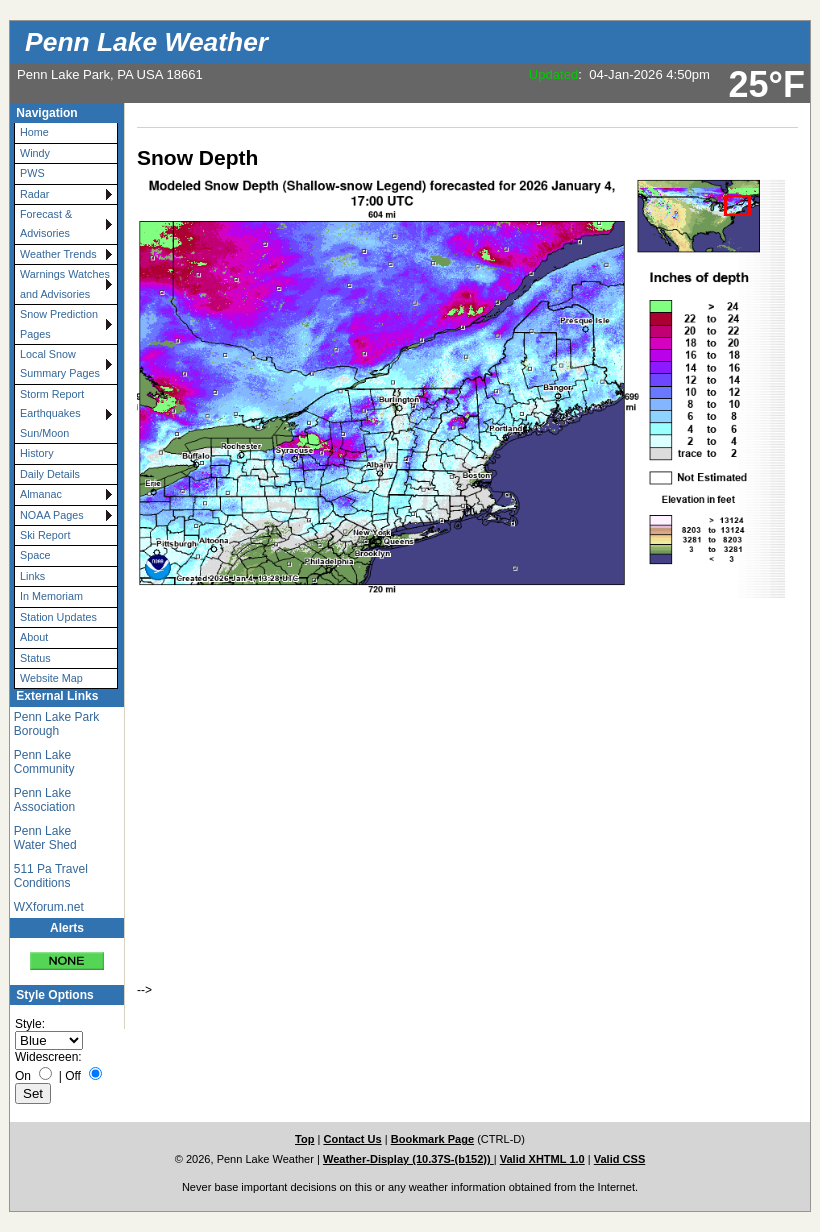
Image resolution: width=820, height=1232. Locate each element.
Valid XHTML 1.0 (542, 1159)
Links (32, 576)
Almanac (41, 494)
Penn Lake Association (44, 800)
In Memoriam (51, 596)
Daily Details (50, 474)
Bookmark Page (432, 1139)
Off (73, 1076)
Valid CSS (620, 1159)
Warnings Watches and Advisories (65, 283)
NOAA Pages (52, 515)
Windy (35, 153)
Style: (30, 1024)
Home (34, 132)
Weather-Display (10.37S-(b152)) (408, 1159)
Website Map (51, 678)
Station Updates (58, 617)
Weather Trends (58, 254)
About (34, 637)
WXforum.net (49, 907)
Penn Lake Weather (146, 42)
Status (35, 658)
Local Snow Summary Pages (60, 363)
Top (304, 1139)
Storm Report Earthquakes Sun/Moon (52, 413)
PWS (32, 173)
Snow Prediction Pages (59, 323)
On (23, 1076)
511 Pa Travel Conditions (51, 876)
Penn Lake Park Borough (56, 724)
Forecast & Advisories (46, 223)
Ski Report (45, 535)
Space (35, 555)
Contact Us (352, 1139)
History (37, 453)
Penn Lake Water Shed (45, 838)
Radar (34, 194)
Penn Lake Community (44, 762)
